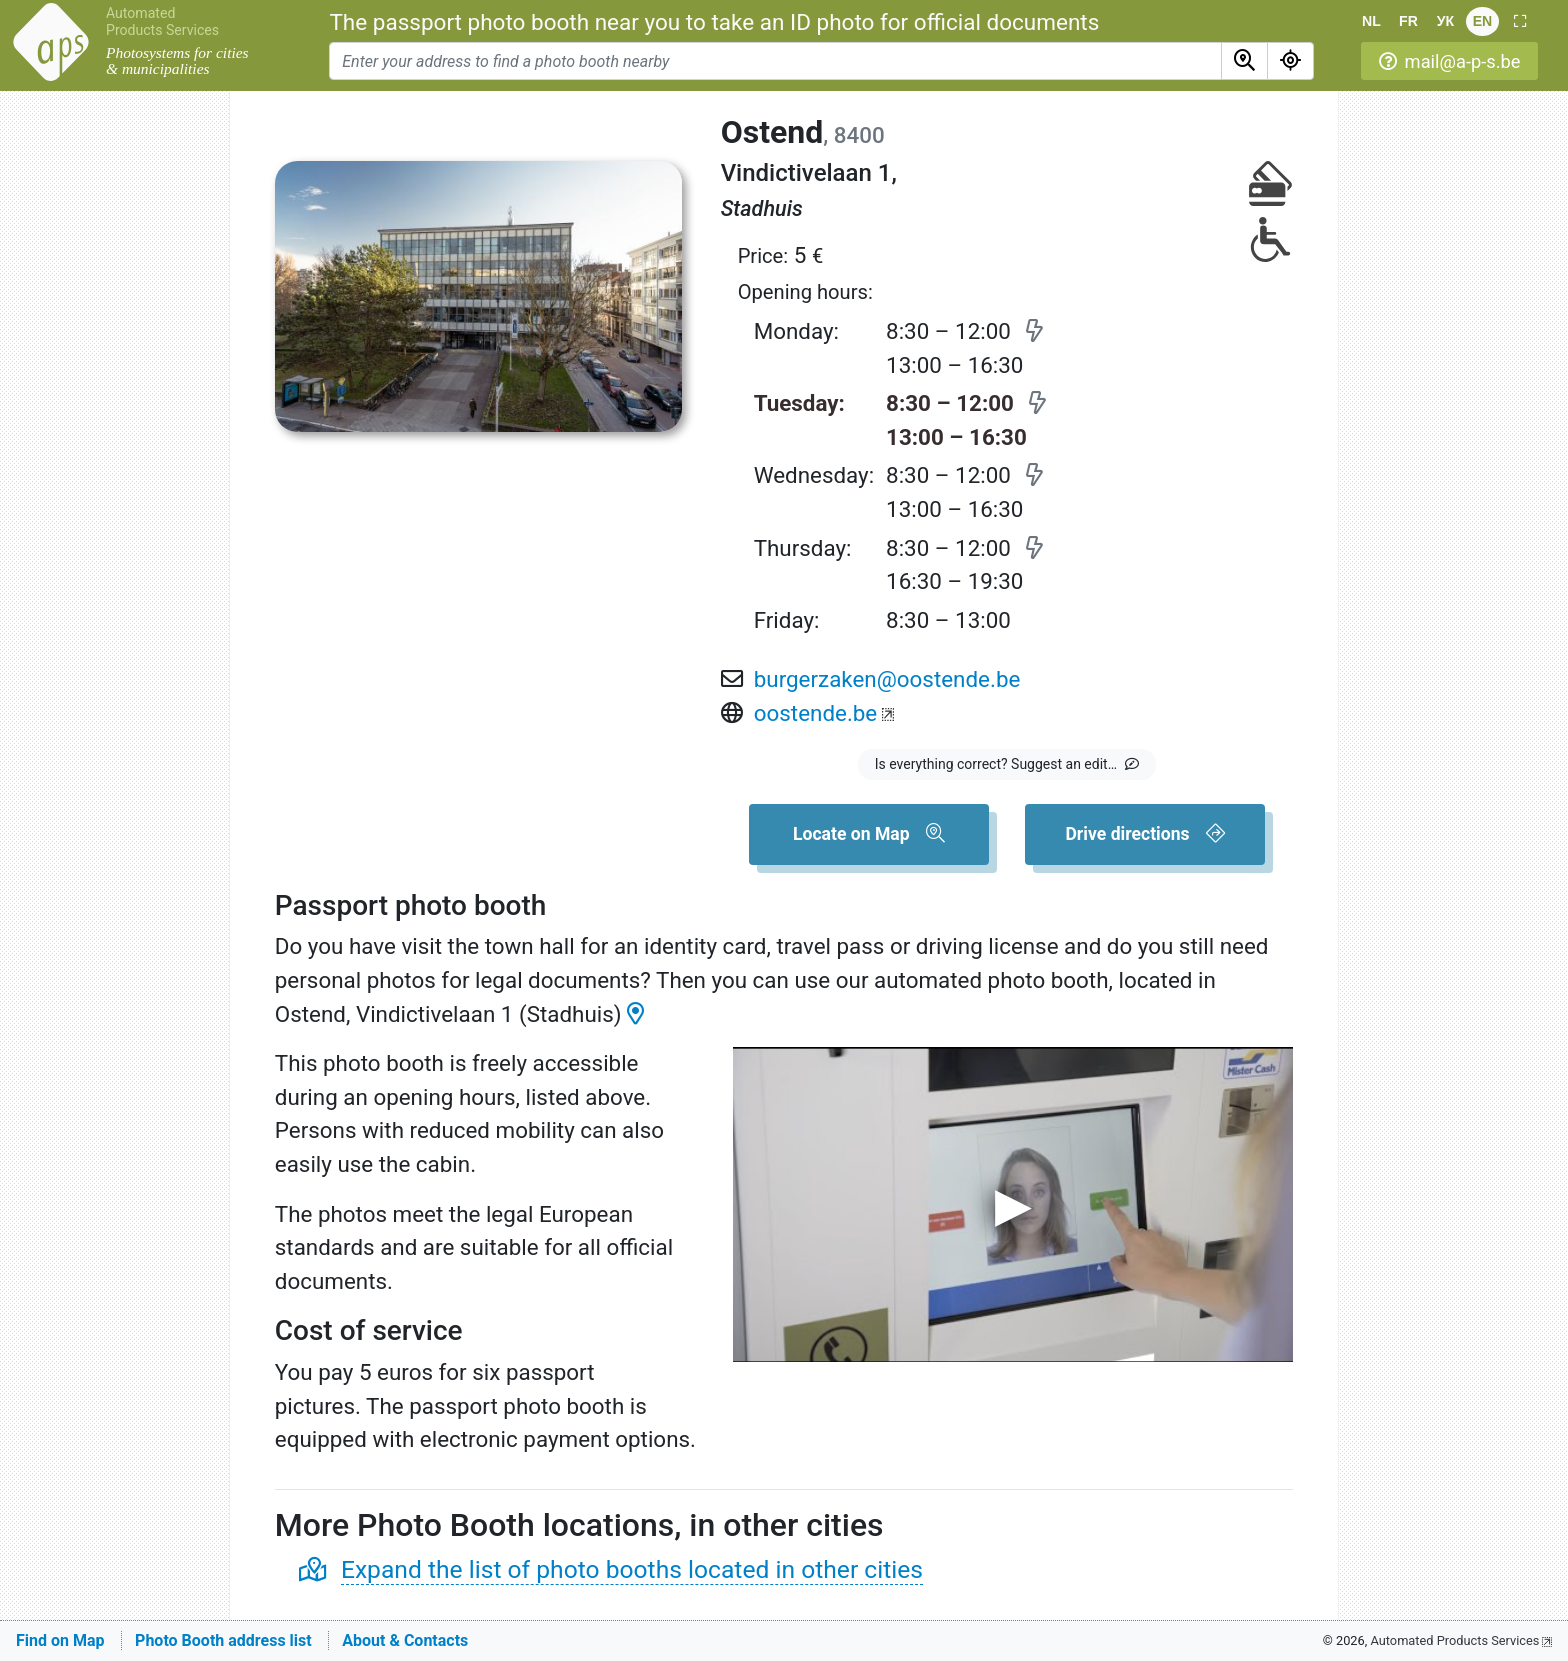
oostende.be (816, 713)
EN (1483, 21)
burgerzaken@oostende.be (887, 679)
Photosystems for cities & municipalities (177, 61)
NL (1371, 21)
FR (1408, 21)
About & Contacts (405, 1640)
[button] (1519, 21)
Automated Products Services (162, 21)
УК (1445, 21)
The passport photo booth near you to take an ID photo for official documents (714, 22)
